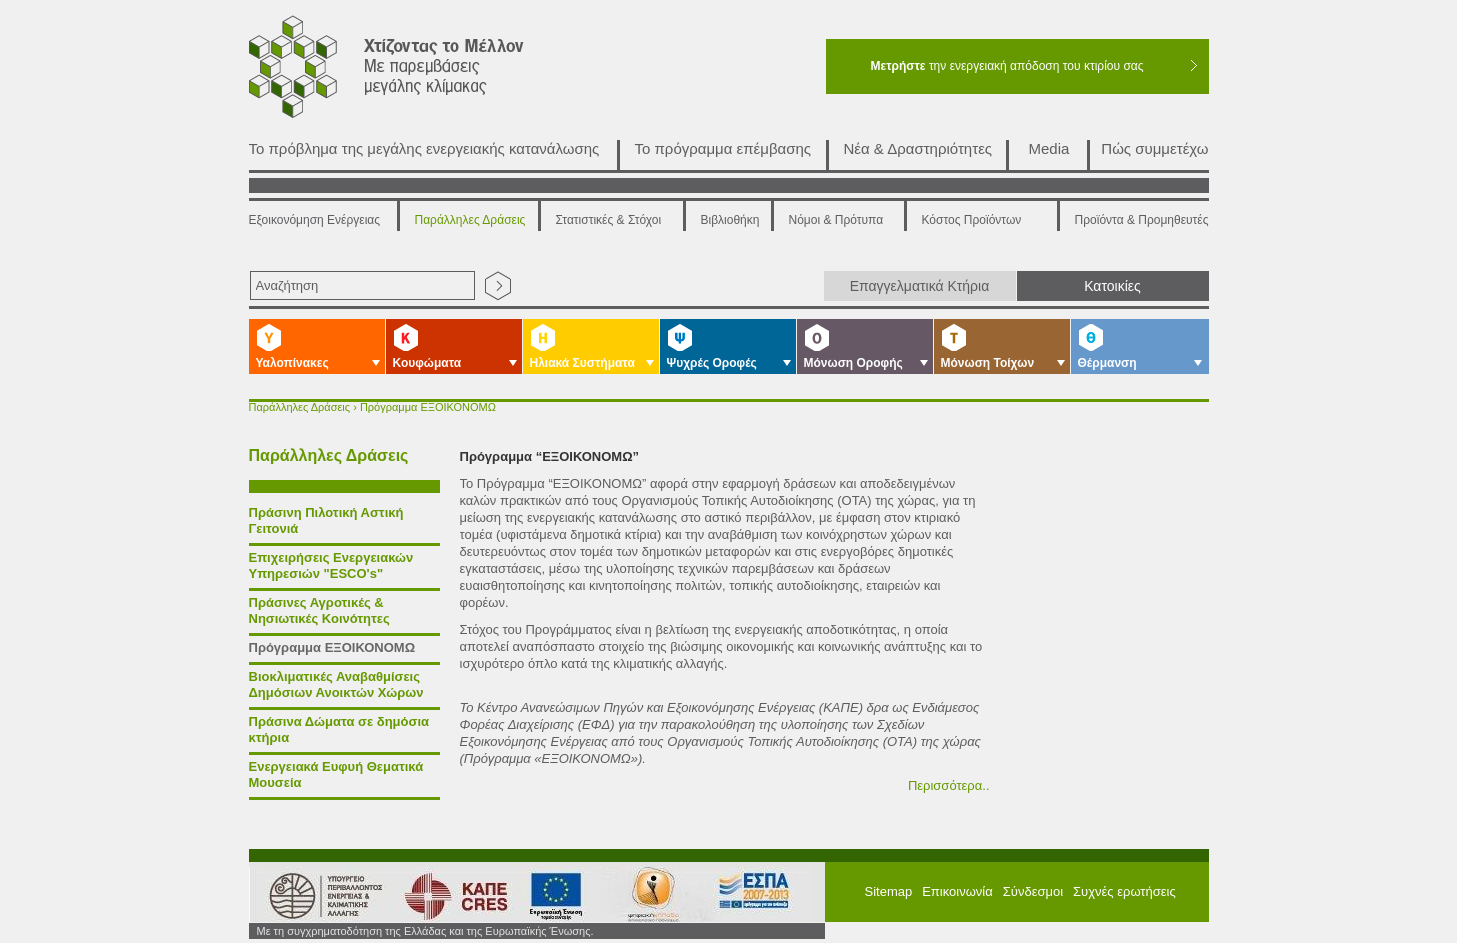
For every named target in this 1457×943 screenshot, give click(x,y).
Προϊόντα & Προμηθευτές (1142, 220)
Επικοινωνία (957, 891)
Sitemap (889, 891)
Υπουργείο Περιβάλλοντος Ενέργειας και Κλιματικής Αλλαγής (319, 894)
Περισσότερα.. (949, 785)
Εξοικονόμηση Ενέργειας (315, 220)
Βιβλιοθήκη (730, 220)
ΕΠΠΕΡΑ (756, 894)
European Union (548, 894)
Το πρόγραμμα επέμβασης (723, 148)
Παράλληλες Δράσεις (470, 220)
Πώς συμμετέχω (1154, 148)
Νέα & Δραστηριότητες (918, 148)
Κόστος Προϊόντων (972, 220)
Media (1049, 148)
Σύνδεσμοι (1033, 891)
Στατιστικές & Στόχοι (609, 220)
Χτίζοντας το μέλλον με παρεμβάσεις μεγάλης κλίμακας (410, 71)
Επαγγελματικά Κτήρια (920, 286)
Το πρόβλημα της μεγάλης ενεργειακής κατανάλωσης (424, 148)
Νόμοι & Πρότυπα (836, 220)
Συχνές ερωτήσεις (1124, 891)
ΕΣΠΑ (646, 894)
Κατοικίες (1112, 286)
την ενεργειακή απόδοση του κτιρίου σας (1006, 66)
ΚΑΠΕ (447, 894)
